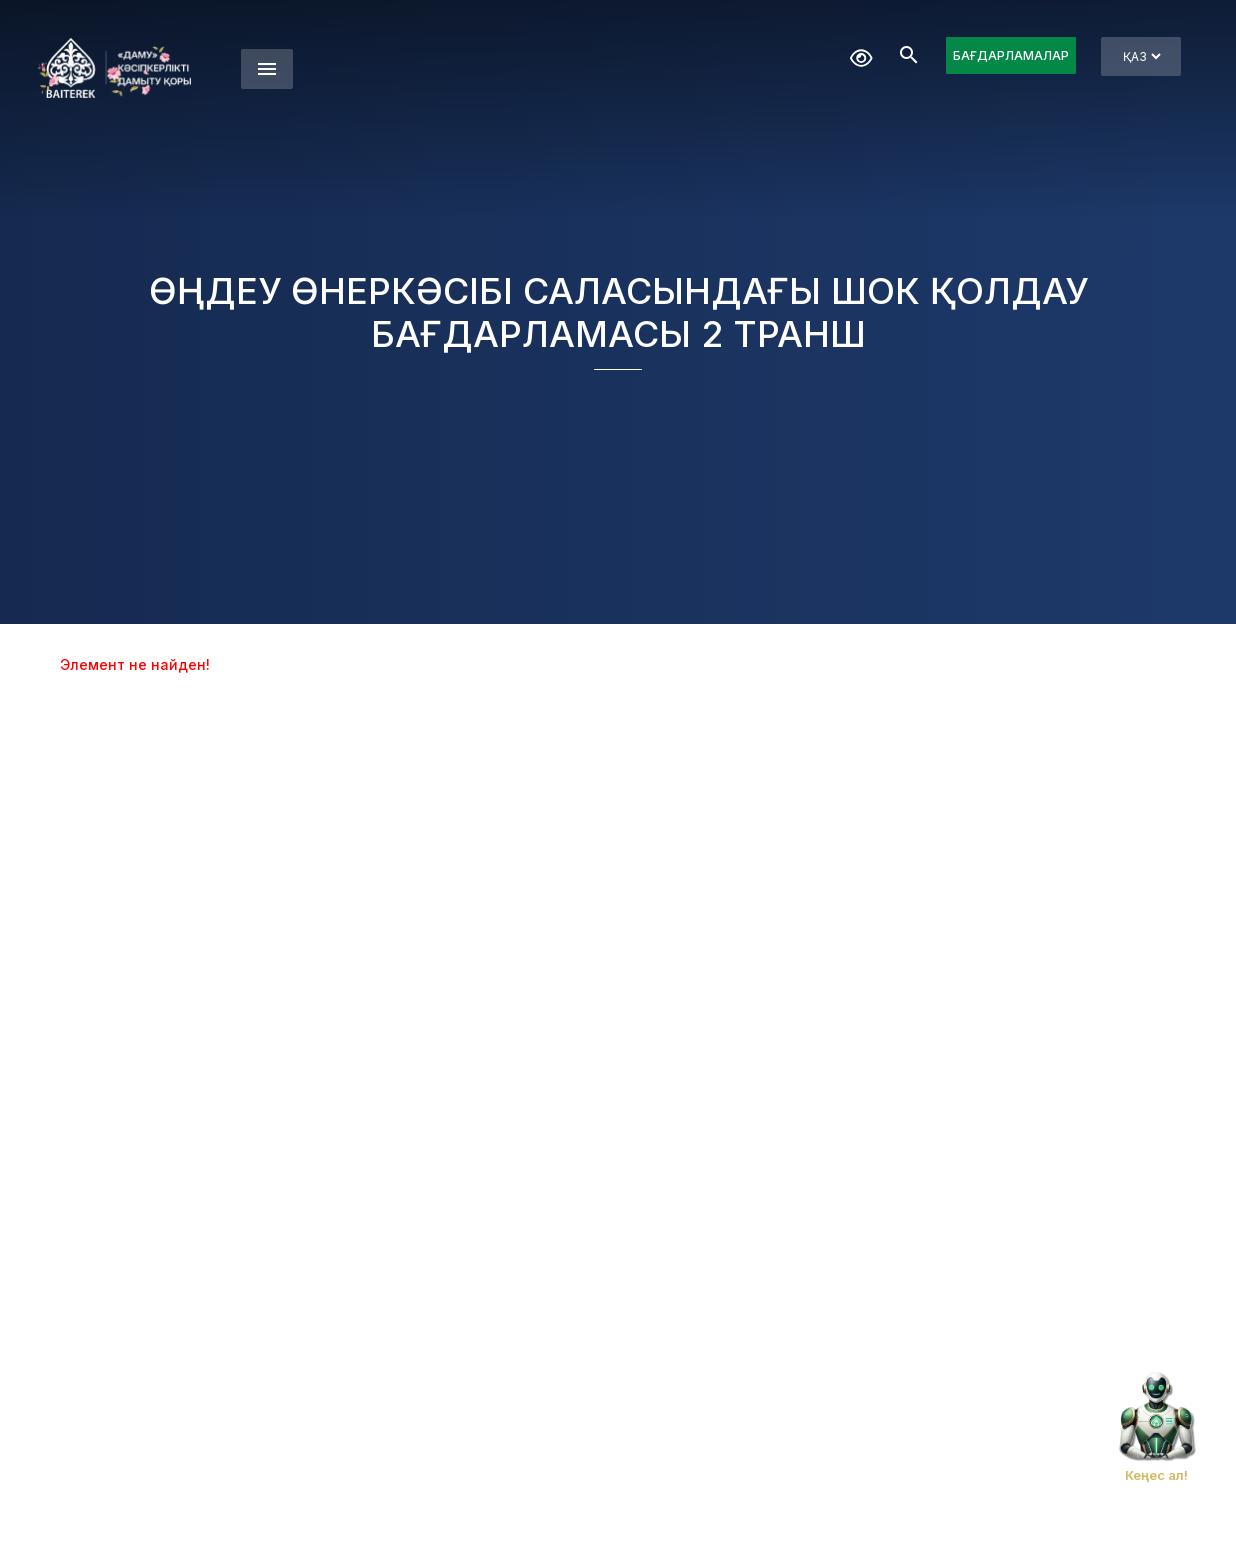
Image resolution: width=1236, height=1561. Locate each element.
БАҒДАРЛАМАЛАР (1011, 55)
